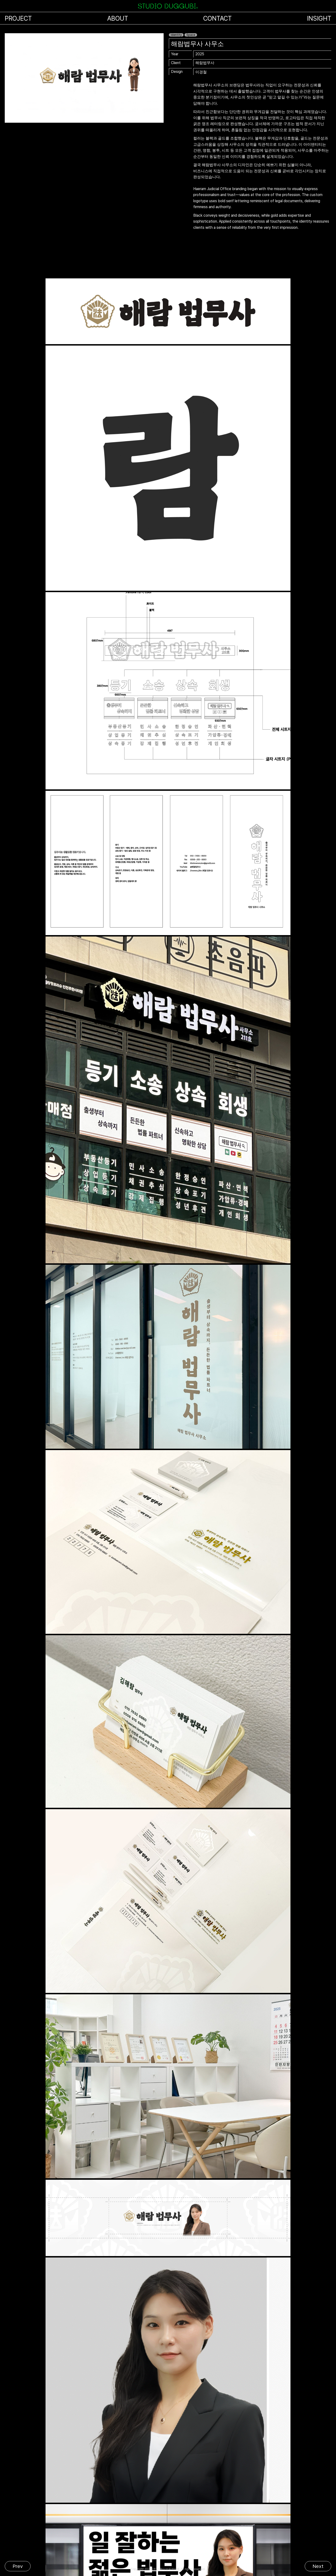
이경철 (201, 72)
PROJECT (18, 18)
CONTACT (217, 18)
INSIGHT (319, 18)
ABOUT (117, 18)
